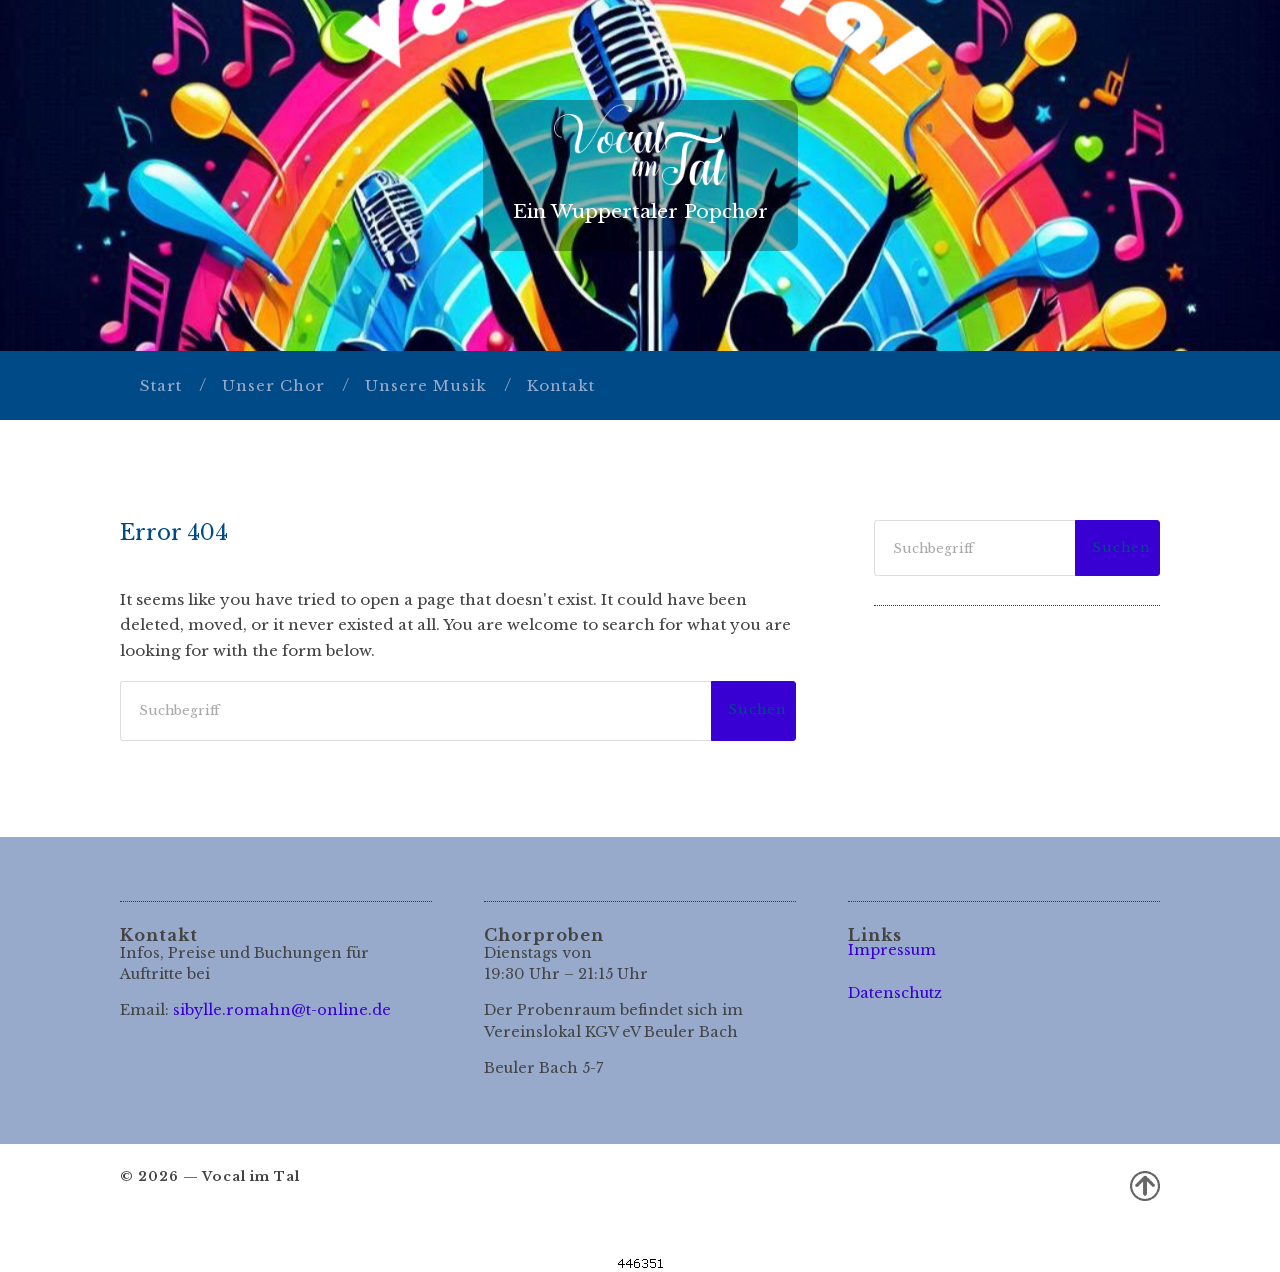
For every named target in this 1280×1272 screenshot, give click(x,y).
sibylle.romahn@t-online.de (282, 1010)
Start (161, 385)
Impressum (892, 950)
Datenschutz (895, 993)
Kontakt (561, 385)
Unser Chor (273, 385)
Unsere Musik (426, 385)
